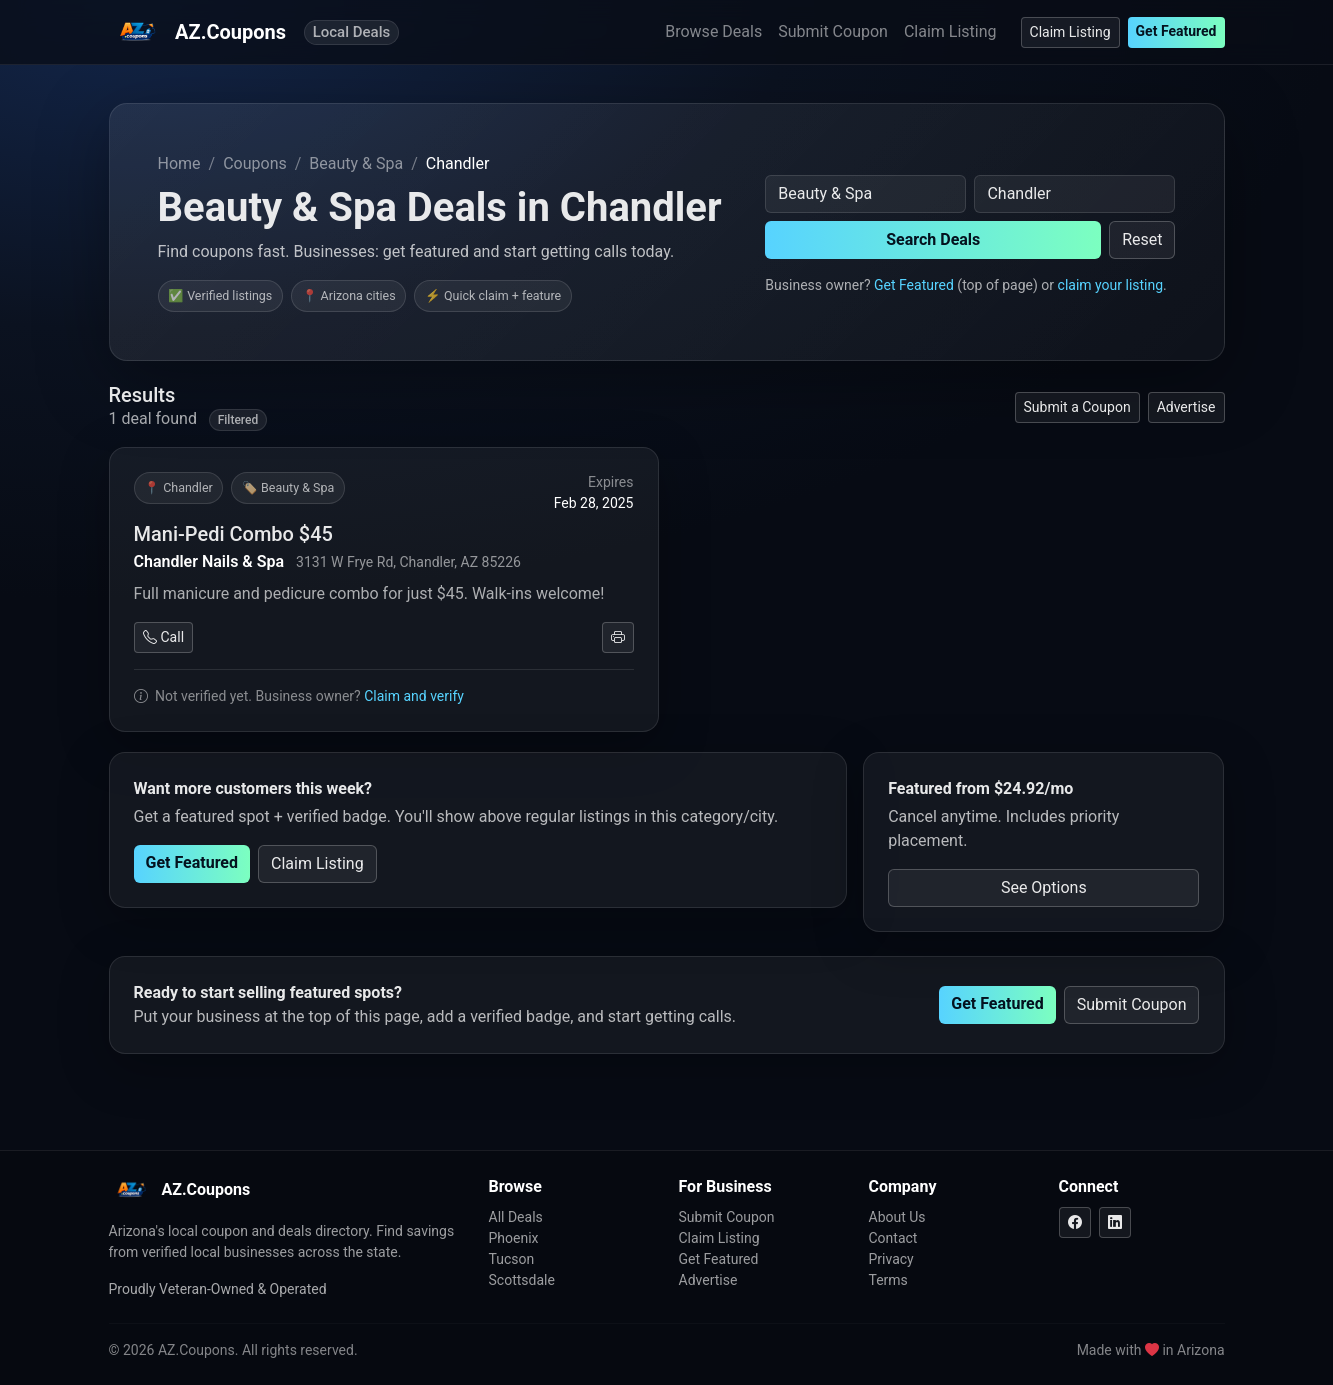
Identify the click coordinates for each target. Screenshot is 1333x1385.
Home (179, 163)
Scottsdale (522, 1280)
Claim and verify (414, 696)
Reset (1142, 239)
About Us (897, 1217)
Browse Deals (713, 31)
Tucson (512, 1259)
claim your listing (1111, 285)
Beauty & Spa (356, 163)
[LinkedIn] (1115, 1222)
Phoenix (514, 1238)
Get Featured (1176, 31)
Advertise (1186, 407)
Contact (893, 1238)
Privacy (891, 1259)
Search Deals (933, 239)
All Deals (516, 1217)
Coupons (255, 163)
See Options (1044, 887)
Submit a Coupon (1077, 407)
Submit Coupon (833, 31)
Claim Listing (950, 31)
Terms (888, 1280)
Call (164, 637)
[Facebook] (1075, 1222)
